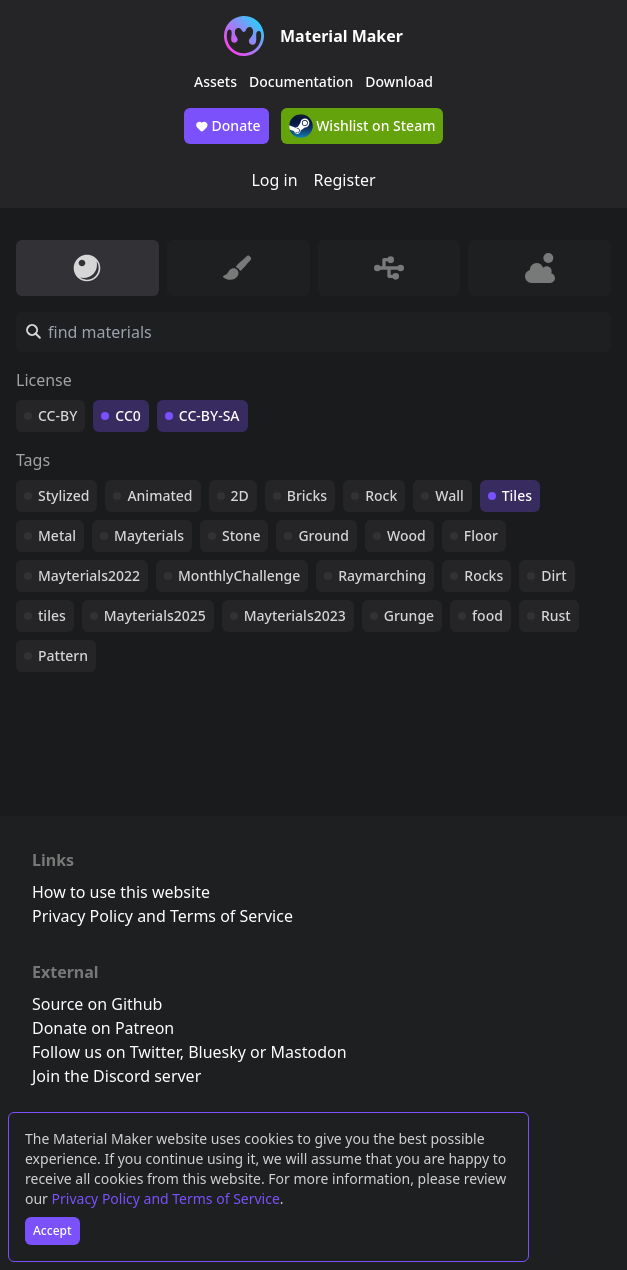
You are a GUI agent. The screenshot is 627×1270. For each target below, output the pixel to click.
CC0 (128, 415)
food (487, 615)
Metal (57, 535)
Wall (449, 495)
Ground (323, 535)
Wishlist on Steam (362, 126)
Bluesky (217, 1052)
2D (240, 495)
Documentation (301, 81)
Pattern (63, 655)
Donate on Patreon (103, 1028)
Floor (481, 535)
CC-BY (57, 415)
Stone (241, 535)
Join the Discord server (116, 1076)
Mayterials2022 (89, 575)
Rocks (483, 575)
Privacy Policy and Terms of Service (166, 1198)
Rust (556, 615)
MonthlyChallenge (239, 575)
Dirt (553, 575)
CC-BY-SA (209, 415)
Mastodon (309, 1052)
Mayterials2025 (155, 615)
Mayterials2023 (295, 615)
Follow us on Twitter (106, 1052)
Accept (52, 1230)
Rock (381, 495)
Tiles (517, 495)
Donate (226, 126)
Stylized (63, 495)
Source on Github (97, 1004)
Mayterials (149, 535)
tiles (52, 615)
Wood (406, 535)
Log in (274, 180)
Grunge (409, 615)
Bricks (307, 495)
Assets (215, 81)
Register (345, 180)
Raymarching (382, 575)
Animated (159, 495)
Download (399, 81)
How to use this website (121, 892)
